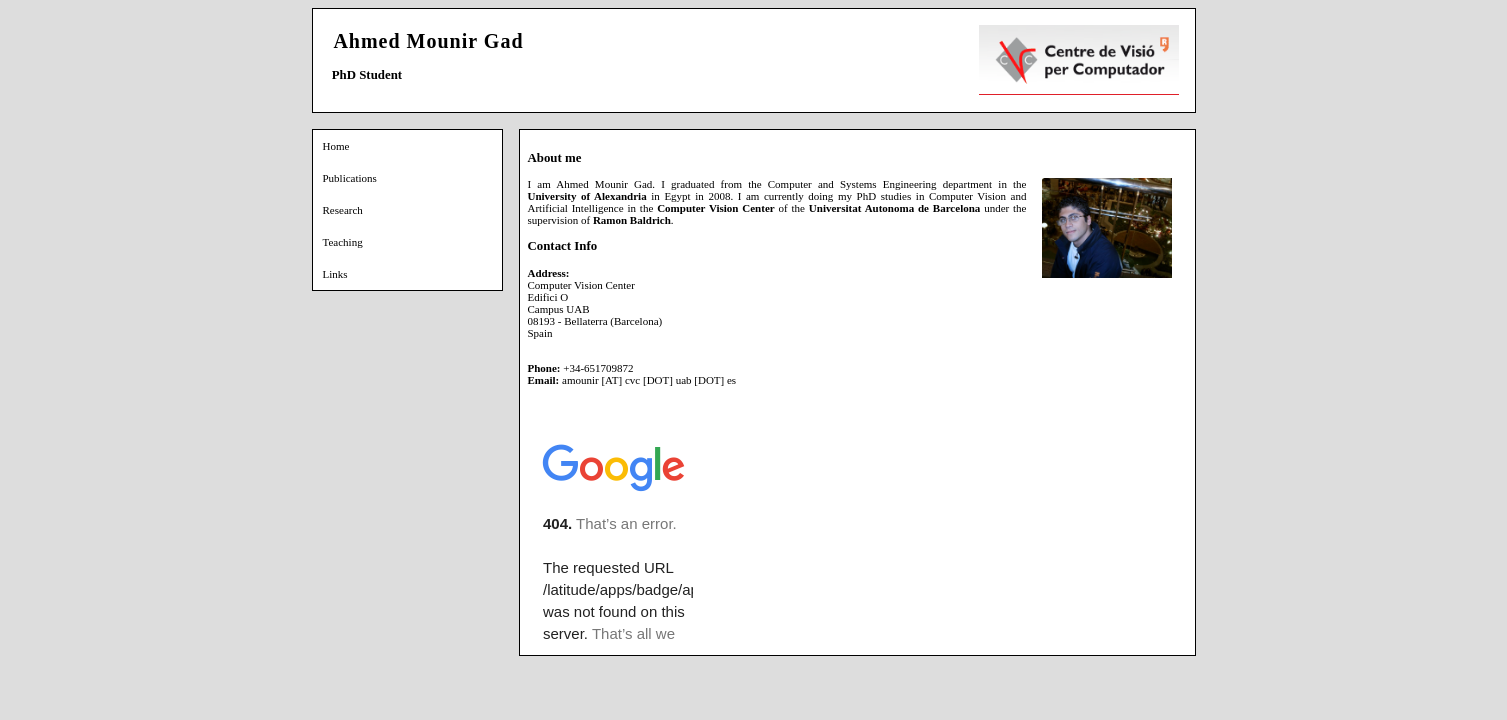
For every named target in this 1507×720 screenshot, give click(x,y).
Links (335, 274)
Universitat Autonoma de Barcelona (894, 208)
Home (336, 146)
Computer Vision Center (716, 208)
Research (343, 210)
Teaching (343, 242)
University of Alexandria (587, 196)
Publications (350, 178)
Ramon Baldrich (632, 220)
